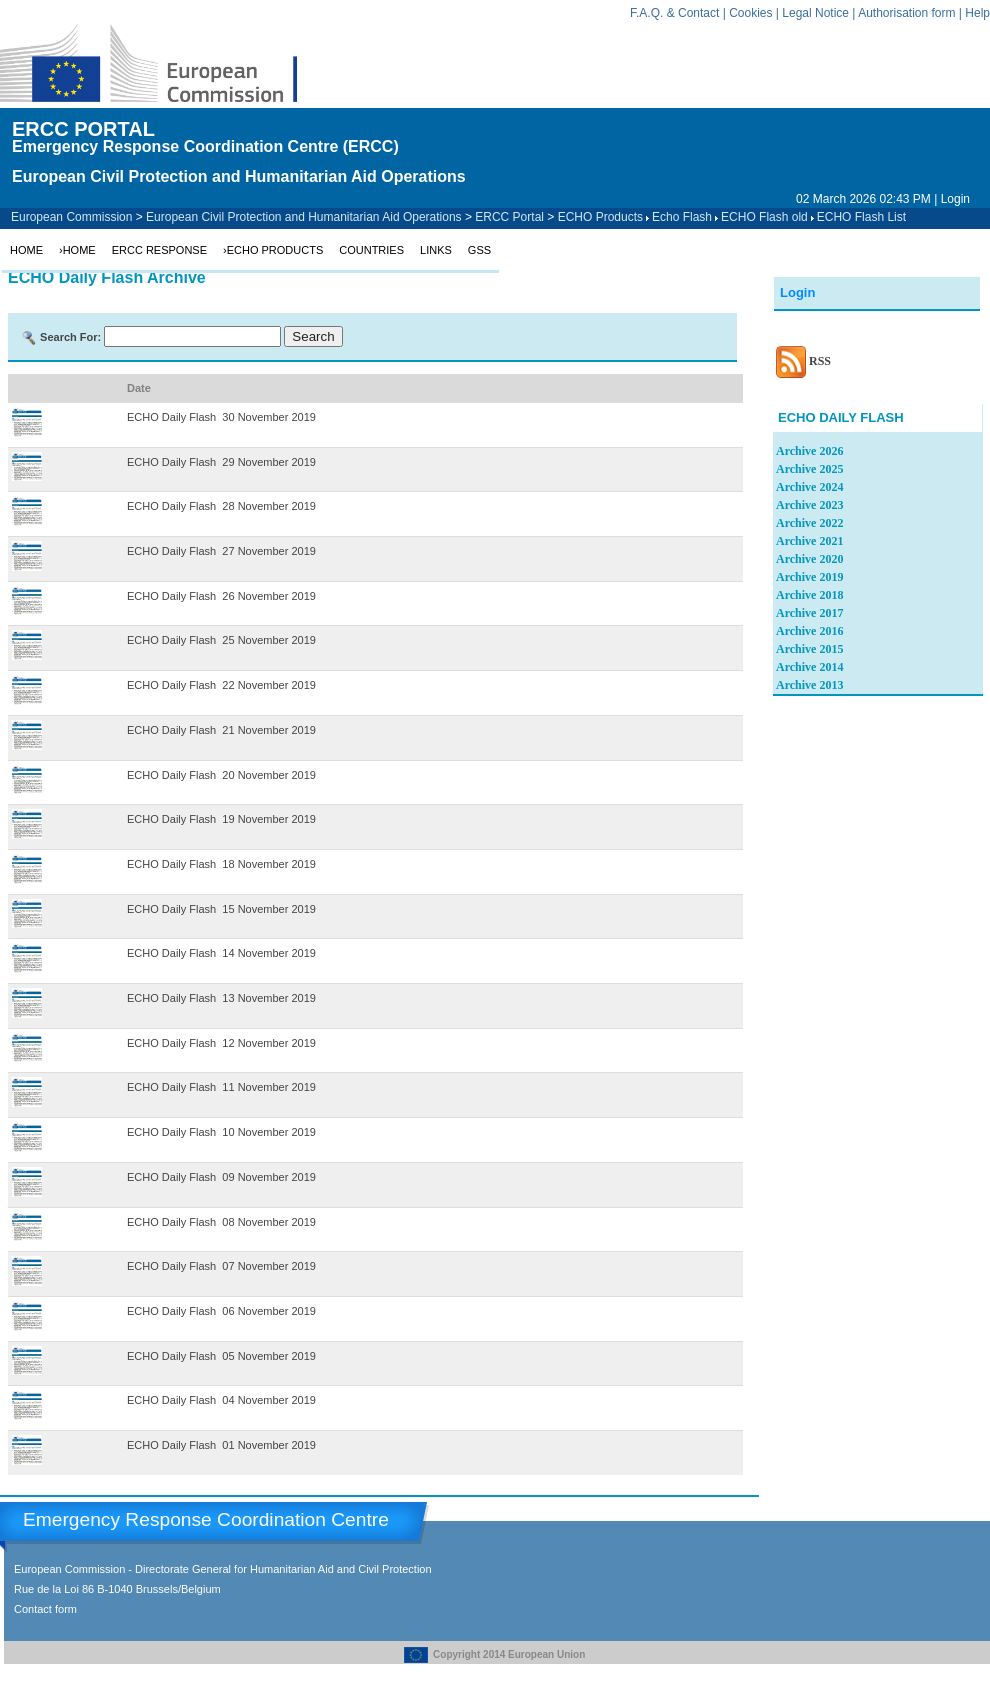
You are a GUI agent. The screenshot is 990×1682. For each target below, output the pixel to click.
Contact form (45, 1609)
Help (977, 13)
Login (955, 199)
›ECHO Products (273, 250)
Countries (371, 250)
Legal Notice (815, 13)
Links (436, 250)
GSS (479, 250)
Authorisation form (906, 13)
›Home (77, 250)
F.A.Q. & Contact (674, 13)
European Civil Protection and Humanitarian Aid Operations (304, 217)
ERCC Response (159, 250)
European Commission (71, 217)
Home (26, 250)
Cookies (750, 13)
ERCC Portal (509, 217)
